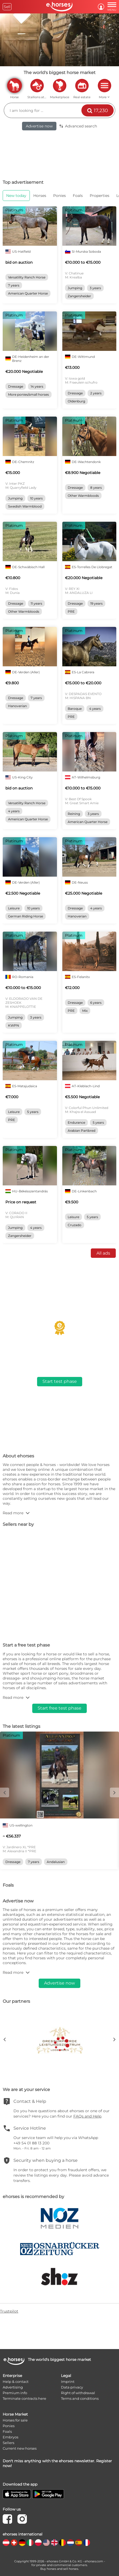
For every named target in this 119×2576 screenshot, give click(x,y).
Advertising (13, 2387)
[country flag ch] (14, 2542)
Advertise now (39, 126)
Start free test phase (59, 1708)
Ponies (9, 2426)
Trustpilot (9, 2311)
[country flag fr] (86, 2542)
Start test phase (59, 1381)
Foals (7, 2431)
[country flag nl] (70, 2542)
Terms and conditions (80, 2398)
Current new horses (20, 2448)
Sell (7, 6)
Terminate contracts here (24, 2398)
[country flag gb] (54, 2542)
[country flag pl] (38, 2542)
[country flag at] (6, 2542)
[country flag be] (62, 2542)
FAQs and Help (87, 2116)
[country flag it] (30, 2542)
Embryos (10, 2437)
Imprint (67, 2381)
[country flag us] (46, 2542)
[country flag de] (22, 2542)
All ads (103, 1253)
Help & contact (15, 2381)
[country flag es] (78, 2542)
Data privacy (72, 2387)
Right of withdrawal (78, 2393)
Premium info (15, 2393)
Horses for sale (15, 2420)
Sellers (8, 2443)
